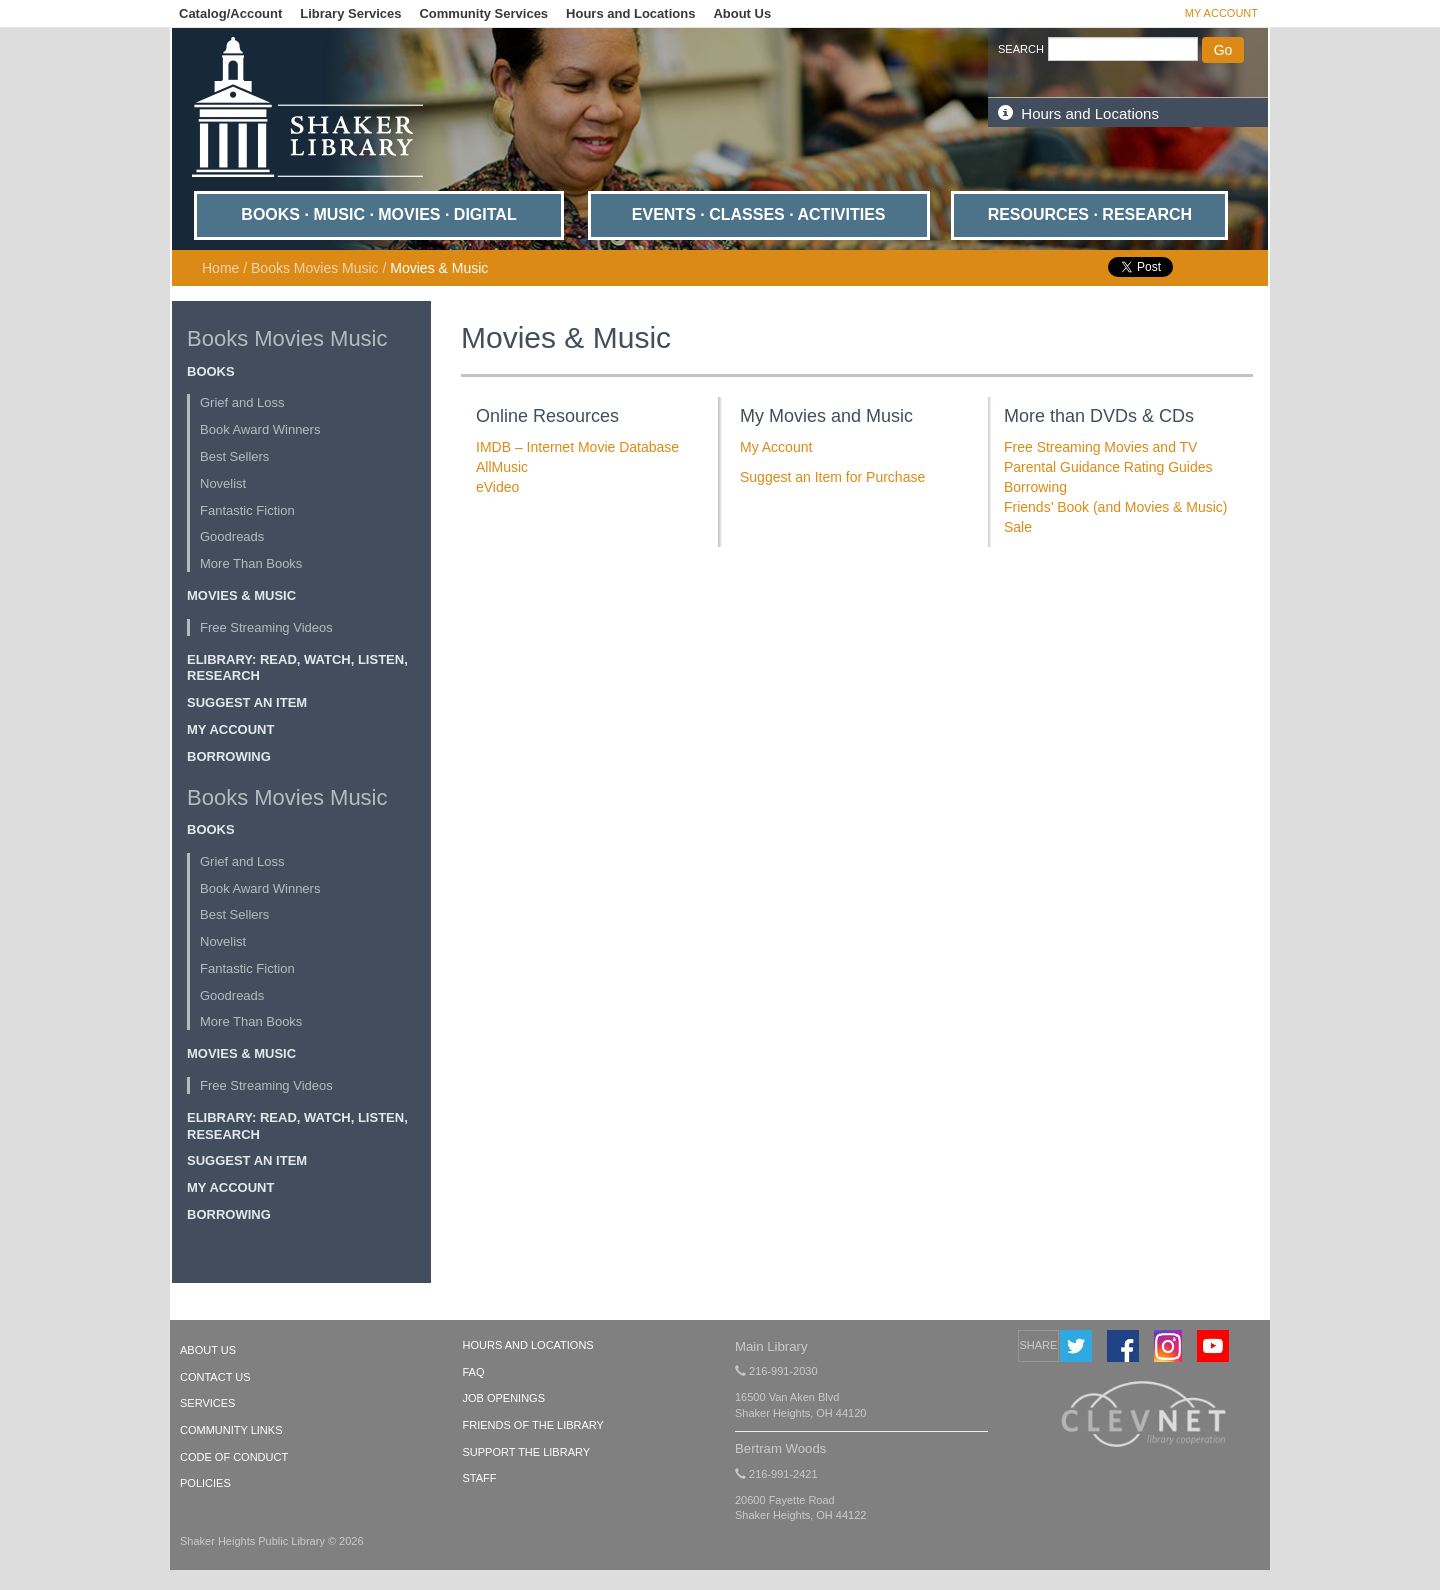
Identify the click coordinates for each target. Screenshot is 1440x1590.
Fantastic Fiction (247, 510)
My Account (1221, 13)
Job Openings (504, 1398)
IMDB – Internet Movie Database (577, 447)
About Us (742, 13)
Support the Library (527, 1452)
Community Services (483, 13)
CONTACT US (215, 1377)
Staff (480, 1478)
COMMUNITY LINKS (231, 1430)
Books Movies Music (315, 268)
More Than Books (251, 563)
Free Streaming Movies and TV (1101, 447)
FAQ (474, 1372)
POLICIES (205, 1483)
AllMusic (502, 467)
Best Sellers (234, 456)
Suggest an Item (247, 702)
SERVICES (207, 1403)
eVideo (497, 487)
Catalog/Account (230, 13)
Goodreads (232, 536)
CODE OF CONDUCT (234, 1457)
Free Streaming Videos (266, 627)
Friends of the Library (533, 1425)
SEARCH (1021, 49)
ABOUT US (208, 1350)
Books (211, 371)
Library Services (350, 13)
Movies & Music (241, 595)
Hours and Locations (630, 13)
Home (220, 268)
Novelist (223, 483)
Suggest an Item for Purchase (832, 477)
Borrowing (229, 756)
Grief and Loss (242, 402)
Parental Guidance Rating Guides (1108, 467)
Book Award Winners (260, 429)
